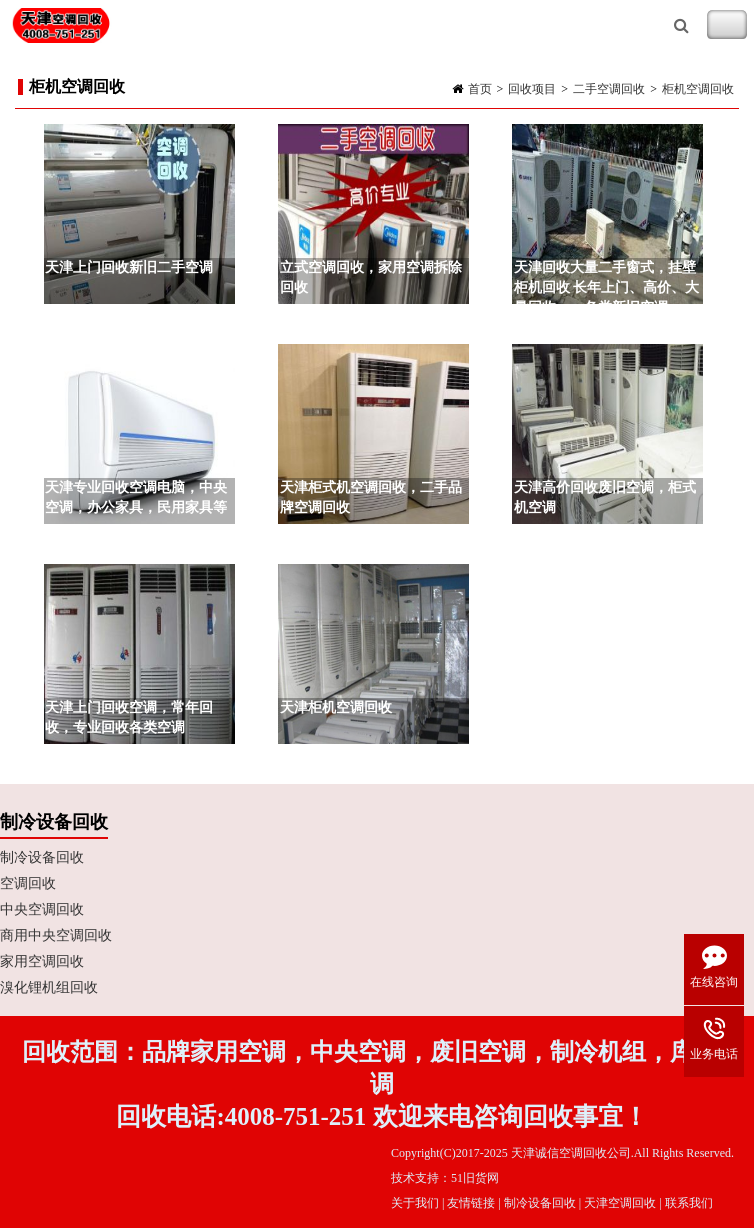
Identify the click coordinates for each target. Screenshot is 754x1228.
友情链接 (471, 1203)
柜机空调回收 (698, 89)
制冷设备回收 (42, 857)
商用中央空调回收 (56, 935)
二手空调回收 (609, 89)
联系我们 (689, 1203)
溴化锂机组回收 (49, 987)
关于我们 (415, 1203)
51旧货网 (475, 1178)
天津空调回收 (620, 1203)
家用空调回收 (42, 961)
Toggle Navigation (727, 25)
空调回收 (28, 883)
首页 (480, 89)
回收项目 (532, 89)
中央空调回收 (42, 909)
